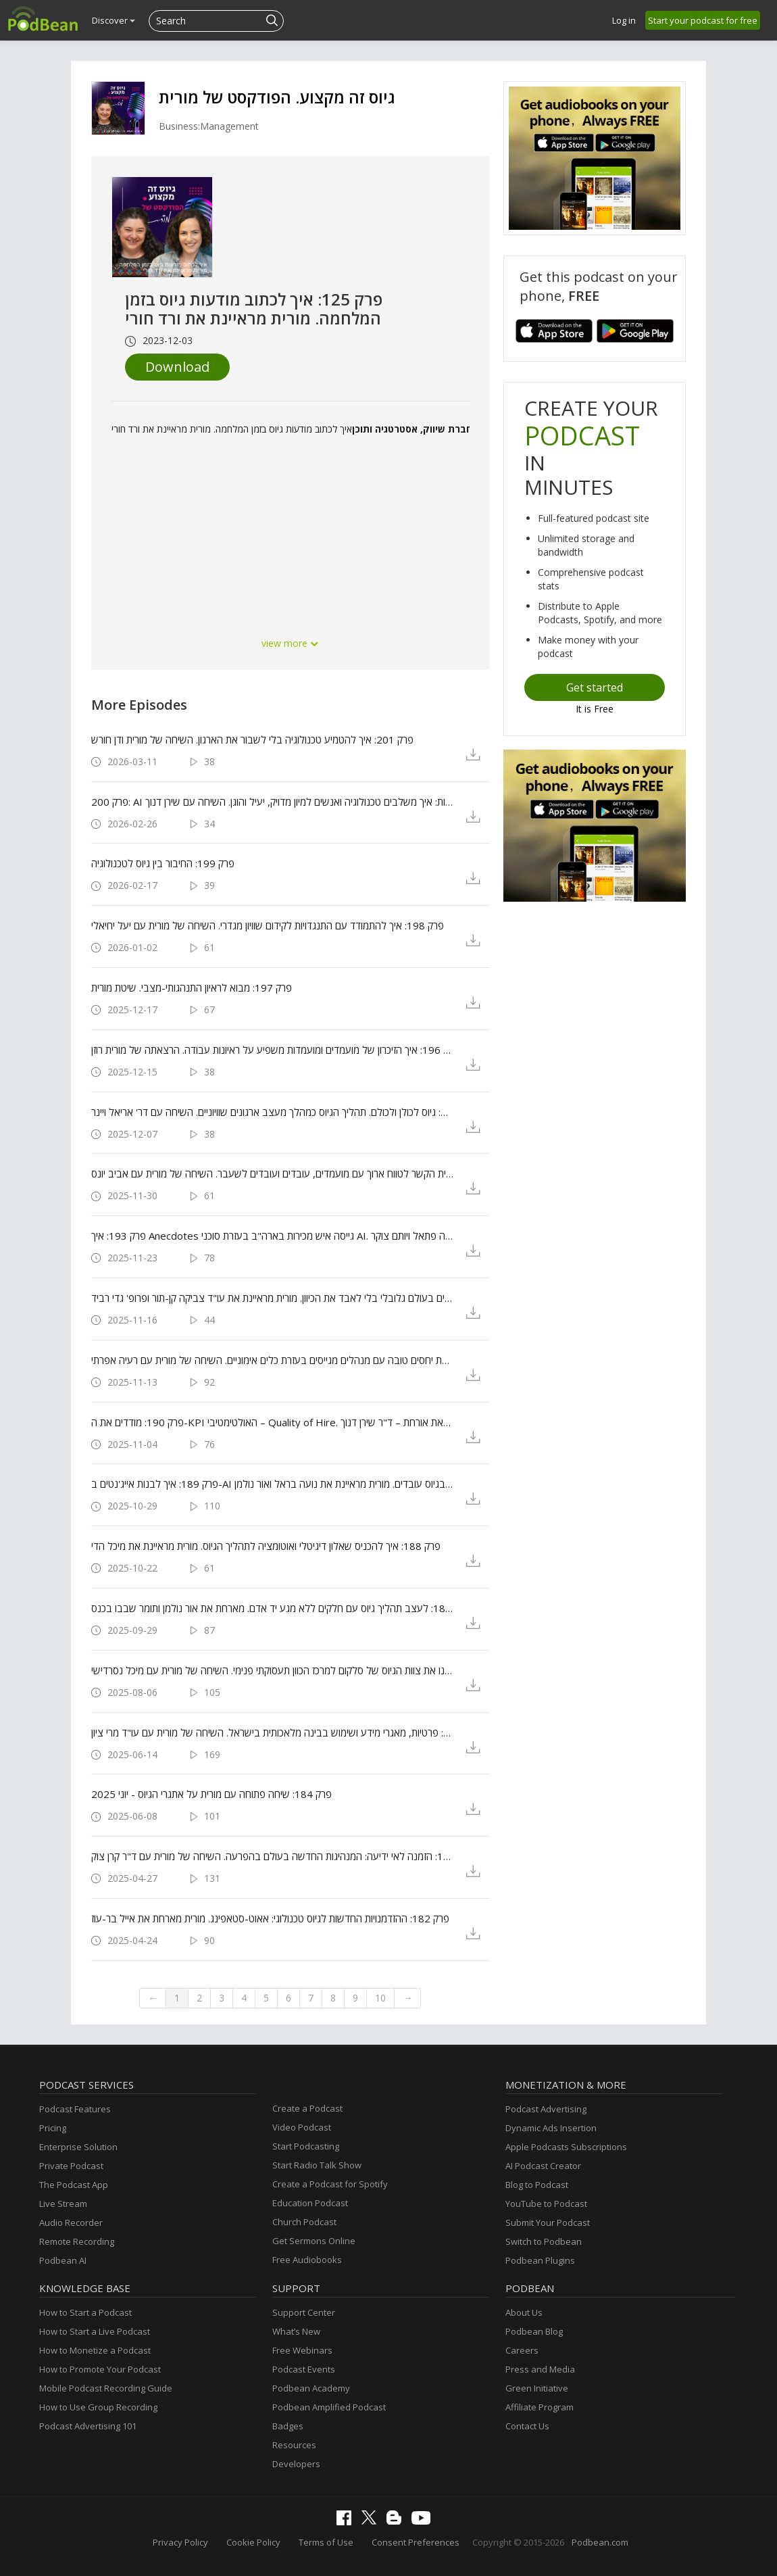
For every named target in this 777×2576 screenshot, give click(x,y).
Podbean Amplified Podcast (329, 2407)
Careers (521, 2350)
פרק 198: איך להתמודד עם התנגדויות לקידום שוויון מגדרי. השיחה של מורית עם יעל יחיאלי (267, 925)
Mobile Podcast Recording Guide (105, 2388)
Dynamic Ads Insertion (551, 2128)
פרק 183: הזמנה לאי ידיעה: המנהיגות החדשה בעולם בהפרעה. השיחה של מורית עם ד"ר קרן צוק (272, 1856)
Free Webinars (302, 2350)
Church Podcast (304, 2222)
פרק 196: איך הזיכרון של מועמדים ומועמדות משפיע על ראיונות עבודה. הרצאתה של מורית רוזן (272, 1050)
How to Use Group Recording (98, 2407)
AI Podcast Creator (543, 2166)
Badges (287, 2426)
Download (177, 367)
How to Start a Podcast (85, 2312)
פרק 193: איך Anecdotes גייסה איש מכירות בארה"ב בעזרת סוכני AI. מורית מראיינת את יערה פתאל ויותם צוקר (272, 1236)
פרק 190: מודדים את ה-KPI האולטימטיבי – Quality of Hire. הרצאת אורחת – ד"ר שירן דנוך (272, 1422)
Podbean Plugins (540, 2260)
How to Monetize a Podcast (95, 2350)
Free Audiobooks (307, 2260)
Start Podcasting (305, 2146)
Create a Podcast (307, 2108)
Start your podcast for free (702, 20)
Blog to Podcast (536, 2185)
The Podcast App (73, 2185)
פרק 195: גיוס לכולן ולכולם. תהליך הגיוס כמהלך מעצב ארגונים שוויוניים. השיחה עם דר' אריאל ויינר (272, 1112)
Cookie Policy (253, 2542)
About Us (524, 2312)
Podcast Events (303, 2369)
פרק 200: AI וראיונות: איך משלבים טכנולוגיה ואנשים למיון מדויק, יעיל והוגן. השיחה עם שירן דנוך (272, 802)
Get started (594, 687)
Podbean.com (600, 2542)
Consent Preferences (415, 2542)
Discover (113, 20)
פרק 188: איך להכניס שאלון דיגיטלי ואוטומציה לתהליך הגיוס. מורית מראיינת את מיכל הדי (266, 1546)
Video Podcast (301, 2127)
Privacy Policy (180, 2542)
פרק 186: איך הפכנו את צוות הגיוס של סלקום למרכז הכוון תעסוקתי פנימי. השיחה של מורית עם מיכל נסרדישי (272, 1670)
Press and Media (540, 2369)
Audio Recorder (71, 2222)
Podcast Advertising (545, 2109)
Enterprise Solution (78, 2147)
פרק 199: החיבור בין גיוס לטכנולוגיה (162, 863)
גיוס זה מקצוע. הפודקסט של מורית (277, 97)
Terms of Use (326, 2542)
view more (290, 643)
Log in (624, 20)
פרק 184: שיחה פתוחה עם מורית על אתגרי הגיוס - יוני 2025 (211, 1794)
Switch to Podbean (543, 2241)
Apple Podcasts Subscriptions (566, 2147)
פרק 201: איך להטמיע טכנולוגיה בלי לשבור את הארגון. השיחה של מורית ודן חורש (252, 739)
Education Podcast (310, 2203)
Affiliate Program (539, 2407)
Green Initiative (536, 2388)
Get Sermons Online (313, 2241)
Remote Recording (76, 2241)
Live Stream (63, 2203)
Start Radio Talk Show (316, 2165)
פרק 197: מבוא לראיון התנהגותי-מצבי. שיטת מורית (191, 987)
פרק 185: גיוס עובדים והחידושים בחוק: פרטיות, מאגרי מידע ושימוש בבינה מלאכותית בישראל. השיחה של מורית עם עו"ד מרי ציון (272, 1732)
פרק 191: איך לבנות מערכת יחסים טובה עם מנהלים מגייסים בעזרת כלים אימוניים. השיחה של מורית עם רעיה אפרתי (272, 1360)
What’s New (296, 2331)
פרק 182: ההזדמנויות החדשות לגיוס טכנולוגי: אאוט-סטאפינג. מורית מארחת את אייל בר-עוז (270, 1918)
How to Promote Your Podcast (100, 2369)
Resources (294, 2445)
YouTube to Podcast (546, 2203)
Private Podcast (71, 2166)
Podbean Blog (534, 2331)
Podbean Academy (311, 2388)
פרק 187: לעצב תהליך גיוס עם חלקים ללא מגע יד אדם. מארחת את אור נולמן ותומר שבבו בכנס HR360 (272, 1608)
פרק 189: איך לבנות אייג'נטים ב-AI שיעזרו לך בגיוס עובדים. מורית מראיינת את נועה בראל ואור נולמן (272, 1484)
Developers (296, 2464)
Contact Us (527, 2426)
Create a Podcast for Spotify (330, 2184)
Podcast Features (75, 2109)
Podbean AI (62, 2260)
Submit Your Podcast (547, 2222)
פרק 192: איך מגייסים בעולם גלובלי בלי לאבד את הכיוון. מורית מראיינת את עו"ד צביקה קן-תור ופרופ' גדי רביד (272, 1298)
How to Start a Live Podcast (94, 2331)
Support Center (303, 2312)
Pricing (52, 2128)
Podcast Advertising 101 (87, 2426)
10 (380, 1997)
